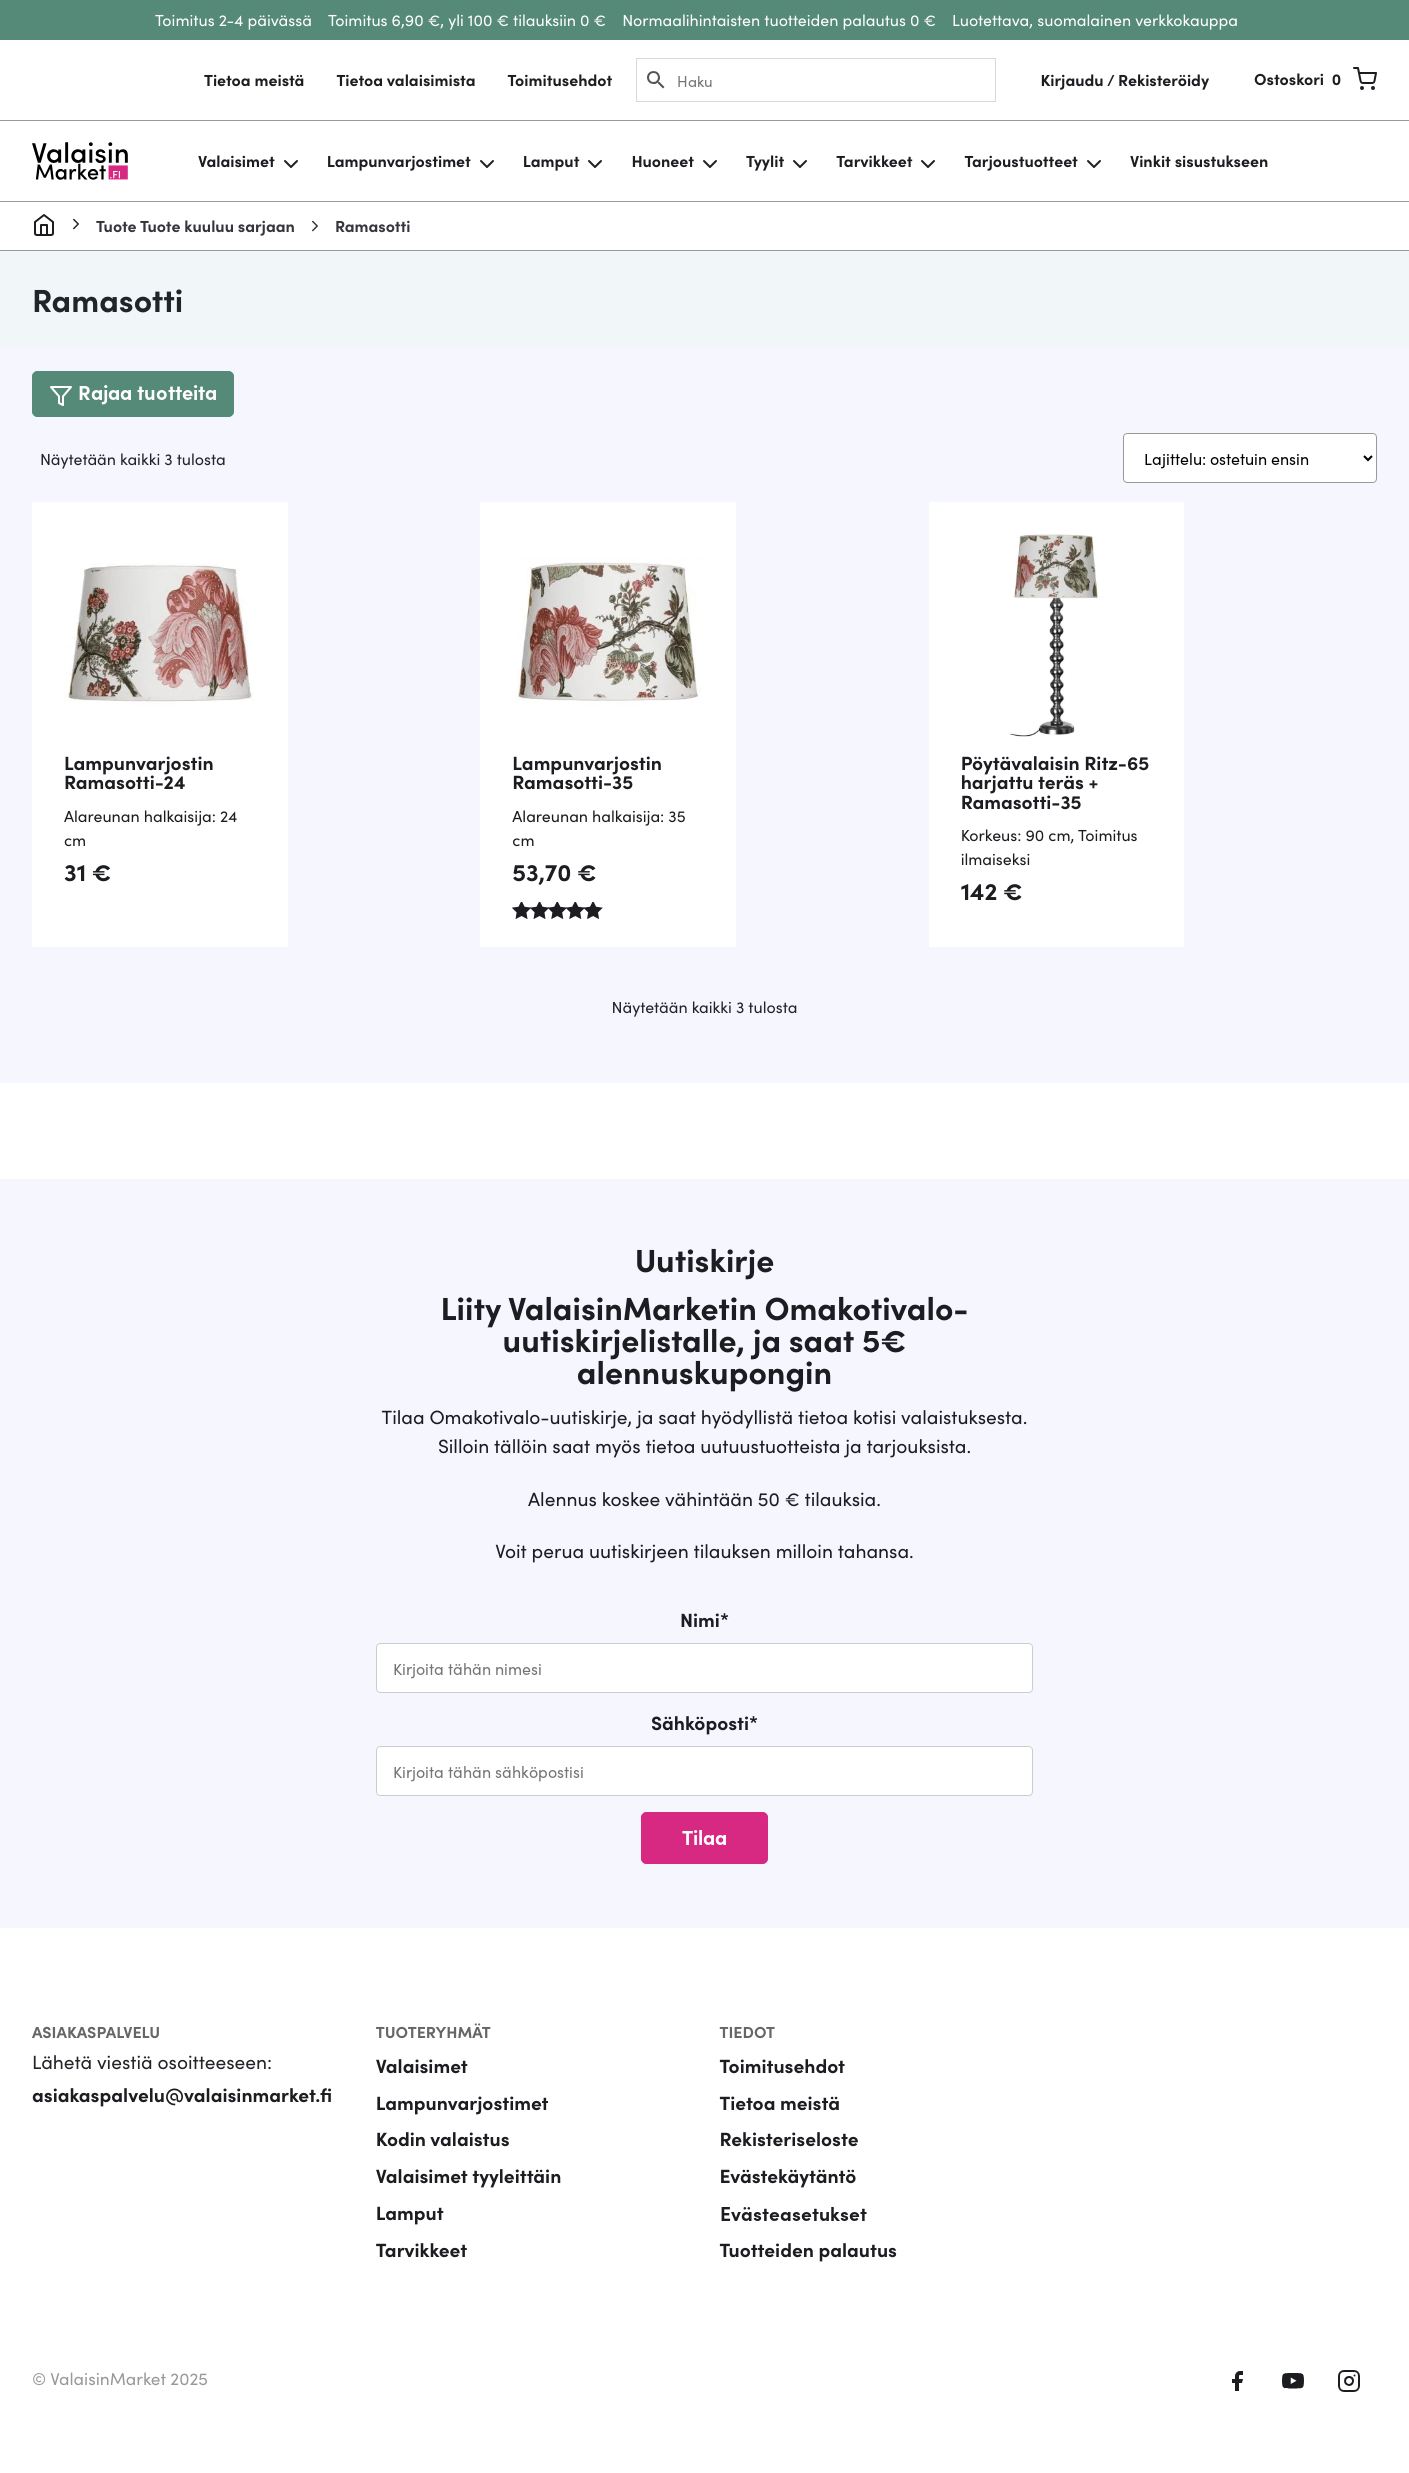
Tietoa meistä (254, 80)
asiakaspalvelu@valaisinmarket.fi (182, 2094)
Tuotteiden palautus (809, 2249)
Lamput (551, 161)
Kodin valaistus (443, 2138)
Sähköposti (704, 1722)
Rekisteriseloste (789, 2138)
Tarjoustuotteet (1020, 161)
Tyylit (765, 161)
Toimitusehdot (559, 80)
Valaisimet (236, 161)
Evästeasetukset (793, 2212)
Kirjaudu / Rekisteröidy (1124, 80)
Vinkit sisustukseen (1199, 161)
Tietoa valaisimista (405, 80)
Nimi (704, 1619)
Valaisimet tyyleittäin (469, 2175)
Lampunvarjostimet (399, 161)
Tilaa (704, 1836)
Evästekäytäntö (788, 2175)
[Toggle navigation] (133, 393)
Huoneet (662, 161)
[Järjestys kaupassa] (1250, 458)
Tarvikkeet (874, 161)
